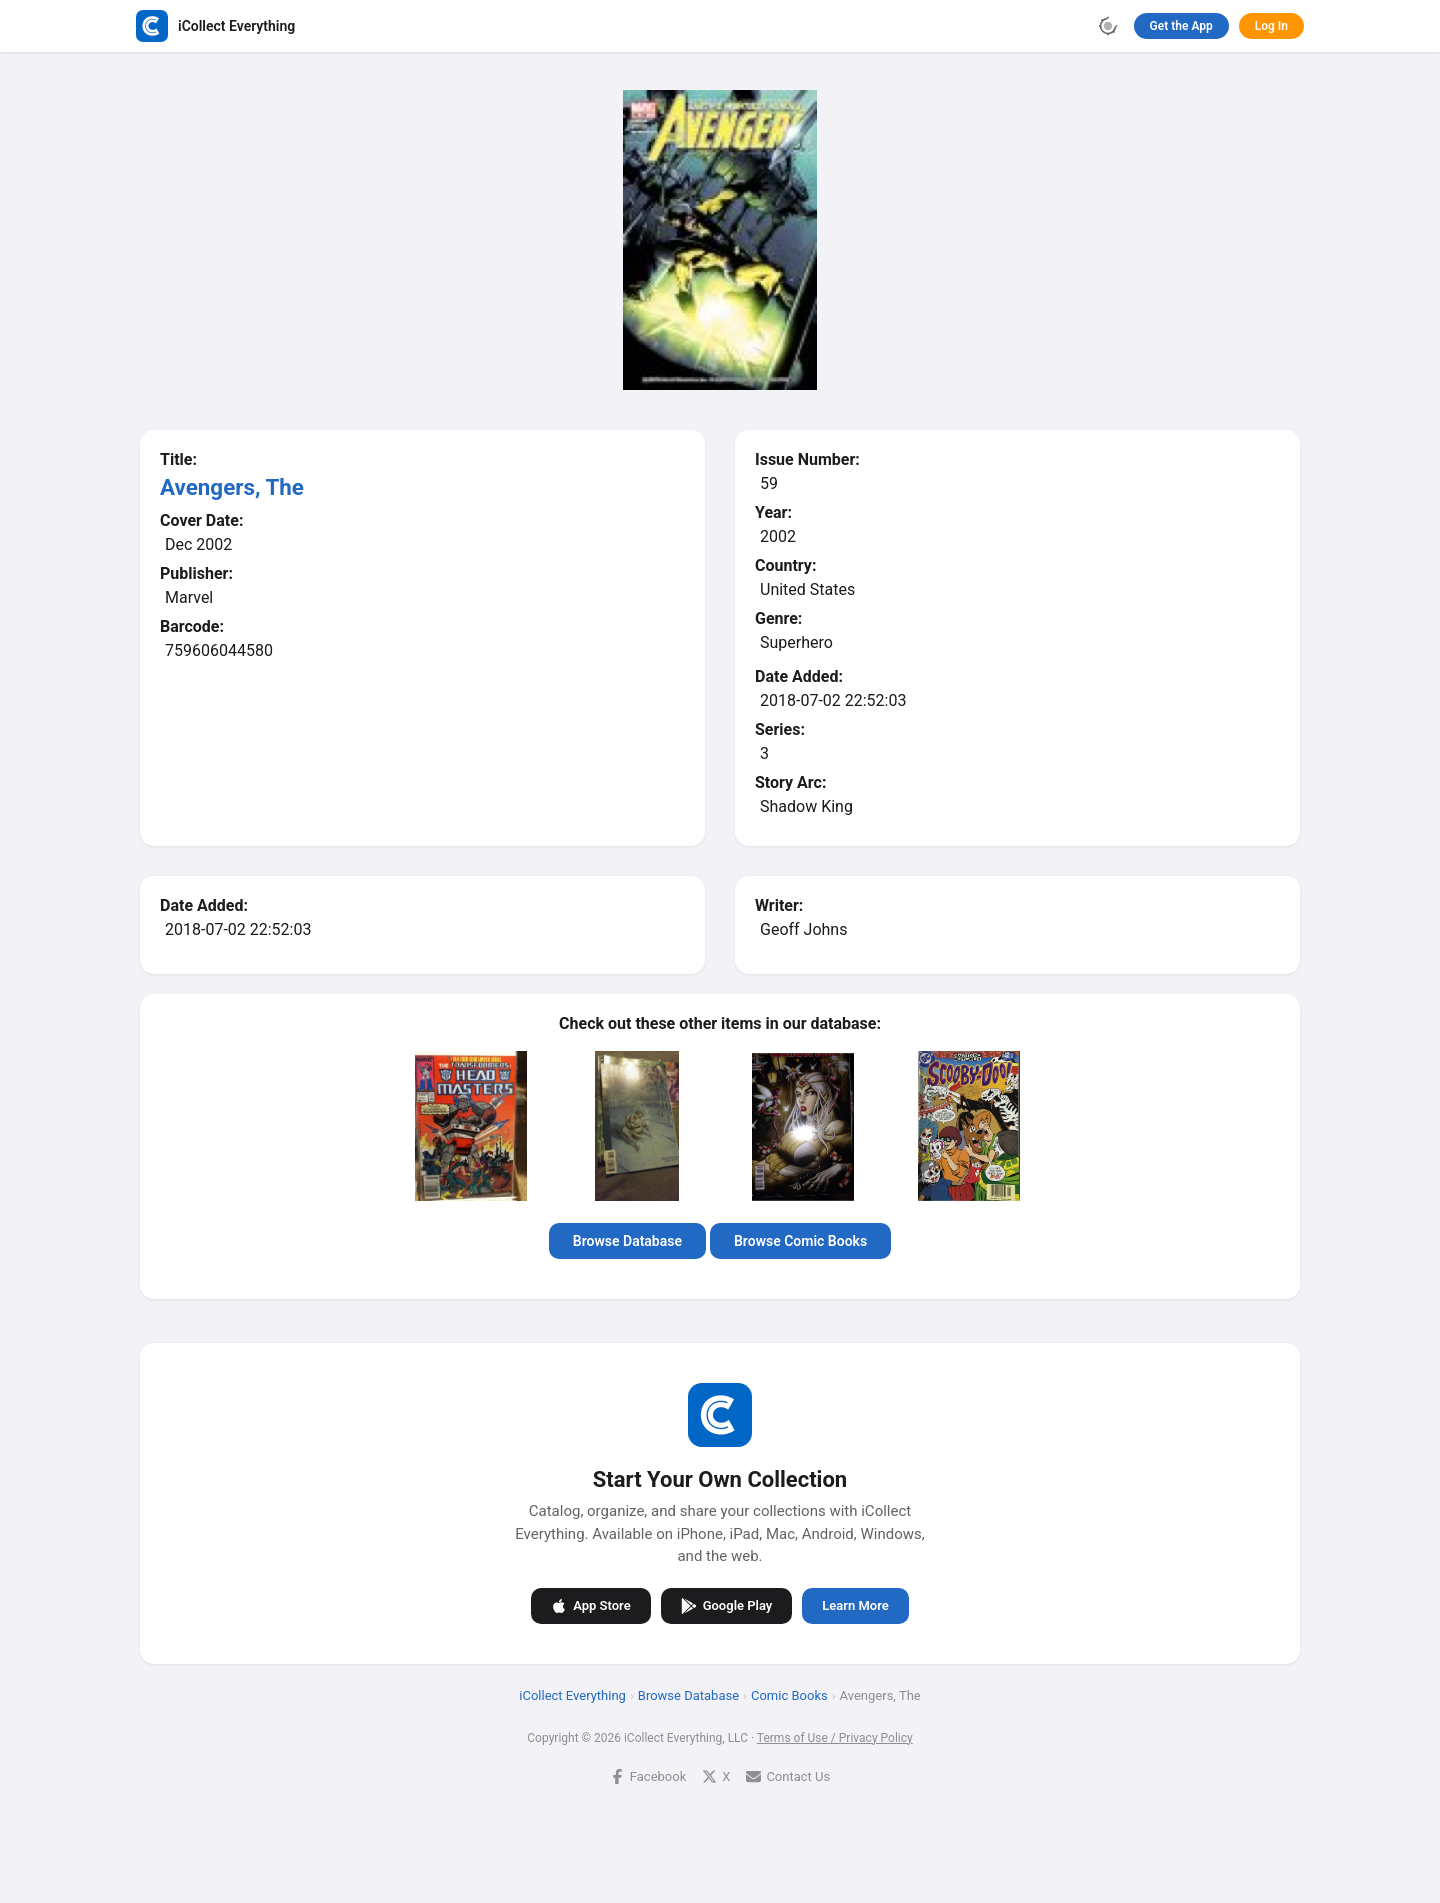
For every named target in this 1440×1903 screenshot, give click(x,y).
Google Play (727, 1606)
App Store (590, 1606)
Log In (1271, 26)
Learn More (855, 1605)
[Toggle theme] (1108, 26)
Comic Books (789, 1695)
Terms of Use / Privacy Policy (835, 1738)
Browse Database (627, 1241)
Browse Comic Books (800, 1241)
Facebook (648, 1776)
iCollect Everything (572, 1695)
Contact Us (788, 1776)
